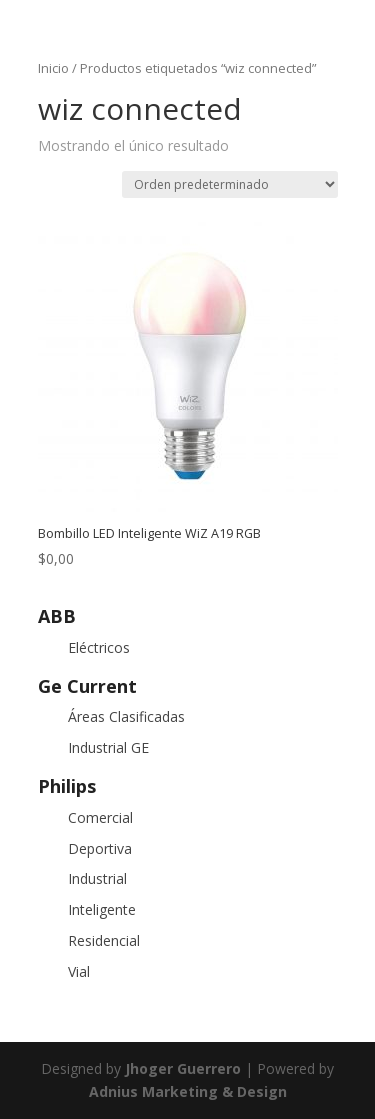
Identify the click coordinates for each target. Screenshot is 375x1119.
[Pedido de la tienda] (230, 184)
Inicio (53, 68)
